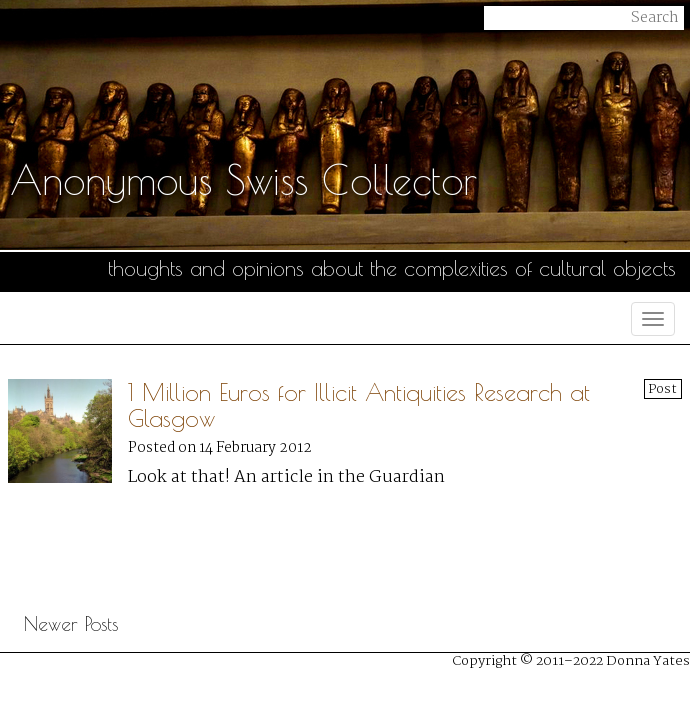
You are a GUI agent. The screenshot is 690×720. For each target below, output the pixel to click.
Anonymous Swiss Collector (243, 180)
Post (662, 389)
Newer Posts (71, 624)
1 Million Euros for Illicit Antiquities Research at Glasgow (359, 405)
